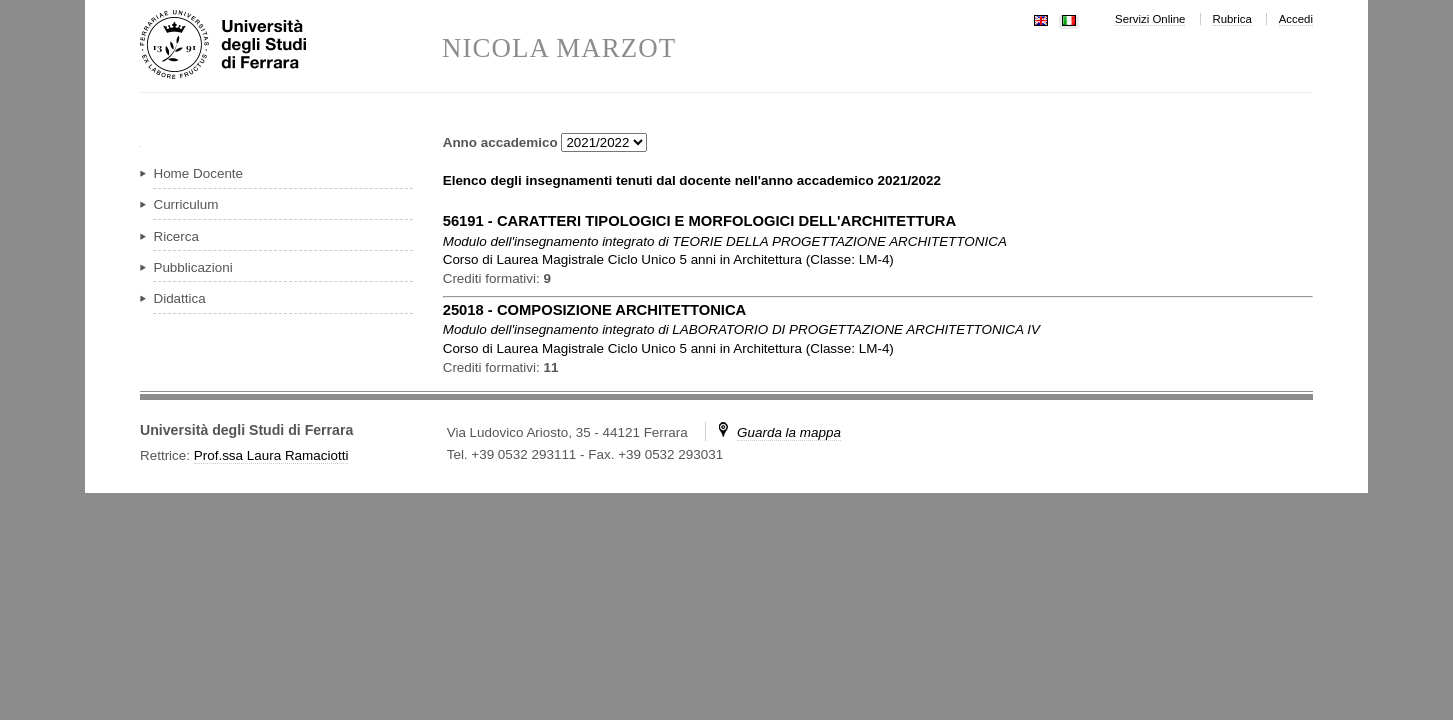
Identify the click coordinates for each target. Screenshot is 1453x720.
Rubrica (1231, 19)
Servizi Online (1150, 19)
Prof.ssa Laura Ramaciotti (271, 455)
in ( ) (668, 259)
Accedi (1296, 19)
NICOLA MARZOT (559, 48)
